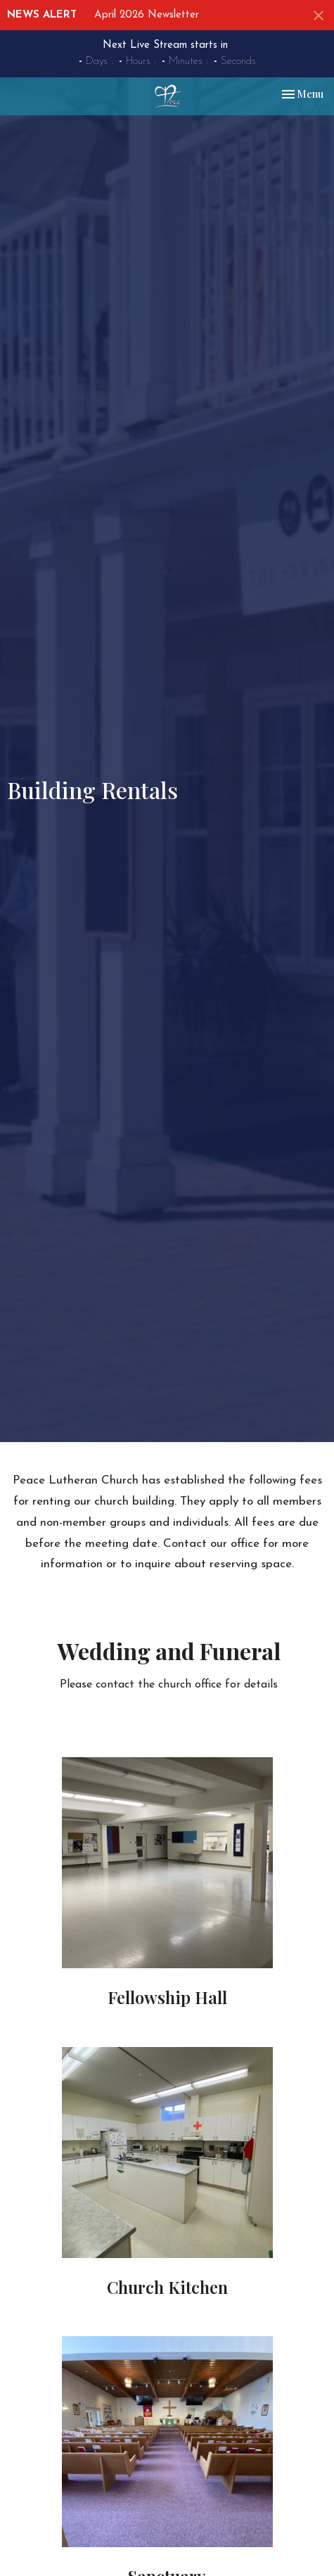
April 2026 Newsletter (146, 15)
